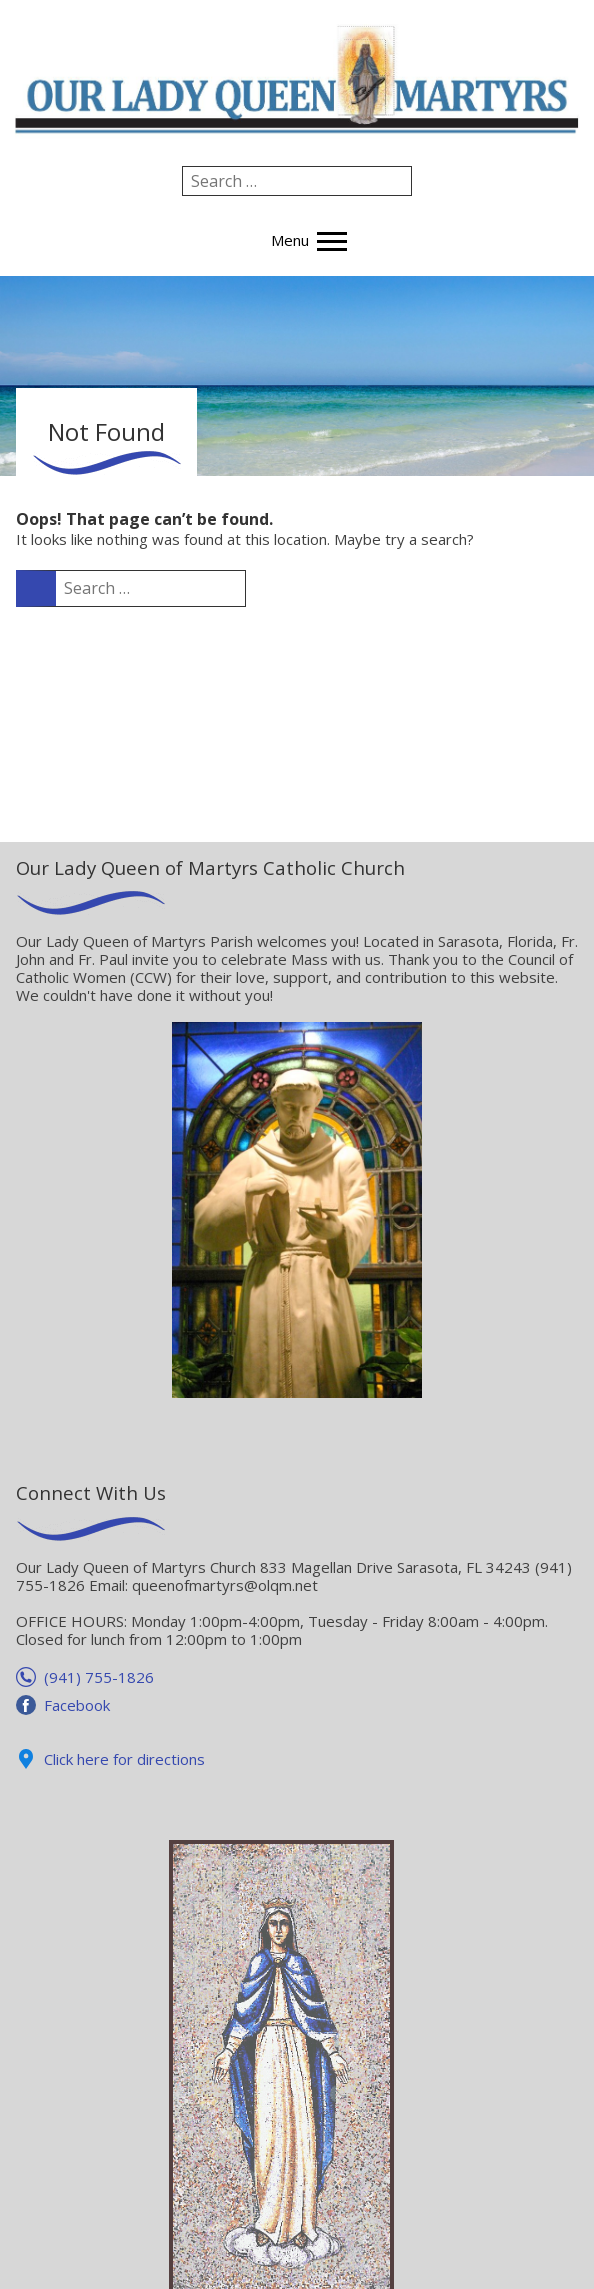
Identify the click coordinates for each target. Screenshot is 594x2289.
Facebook (77, 1705)
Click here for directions (124, 1759)
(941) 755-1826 (99, 1677)
